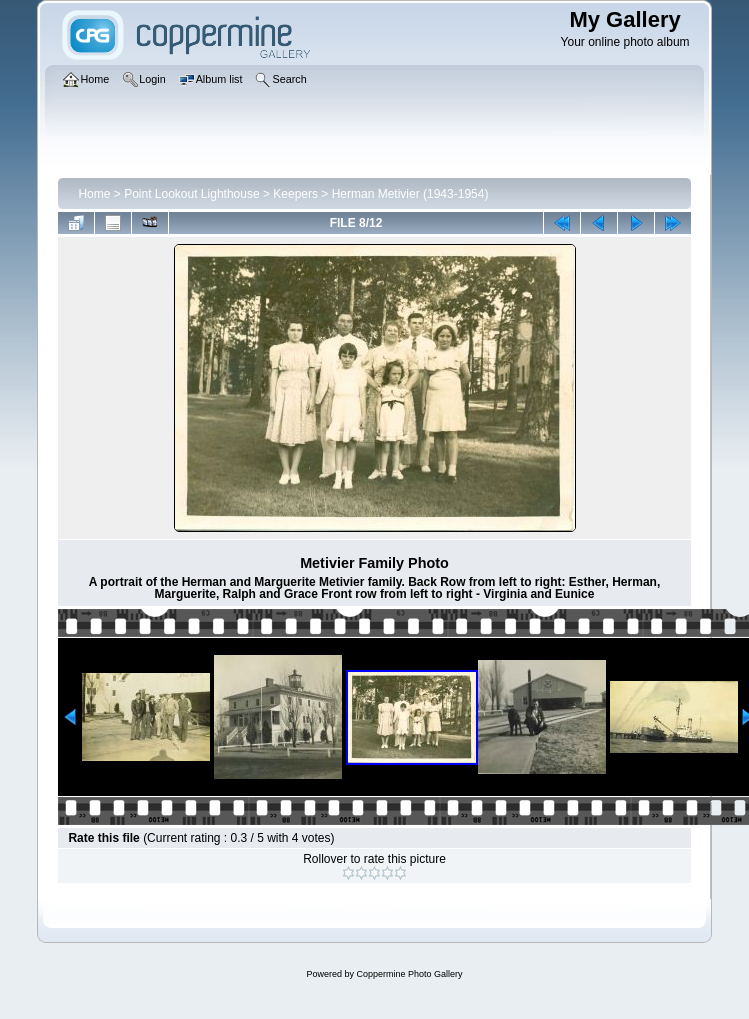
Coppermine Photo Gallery (409, 974)
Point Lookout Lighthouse (191, 194)
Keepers (295, 194)
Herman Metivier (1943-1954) (410, 194)
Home (94, 194)
